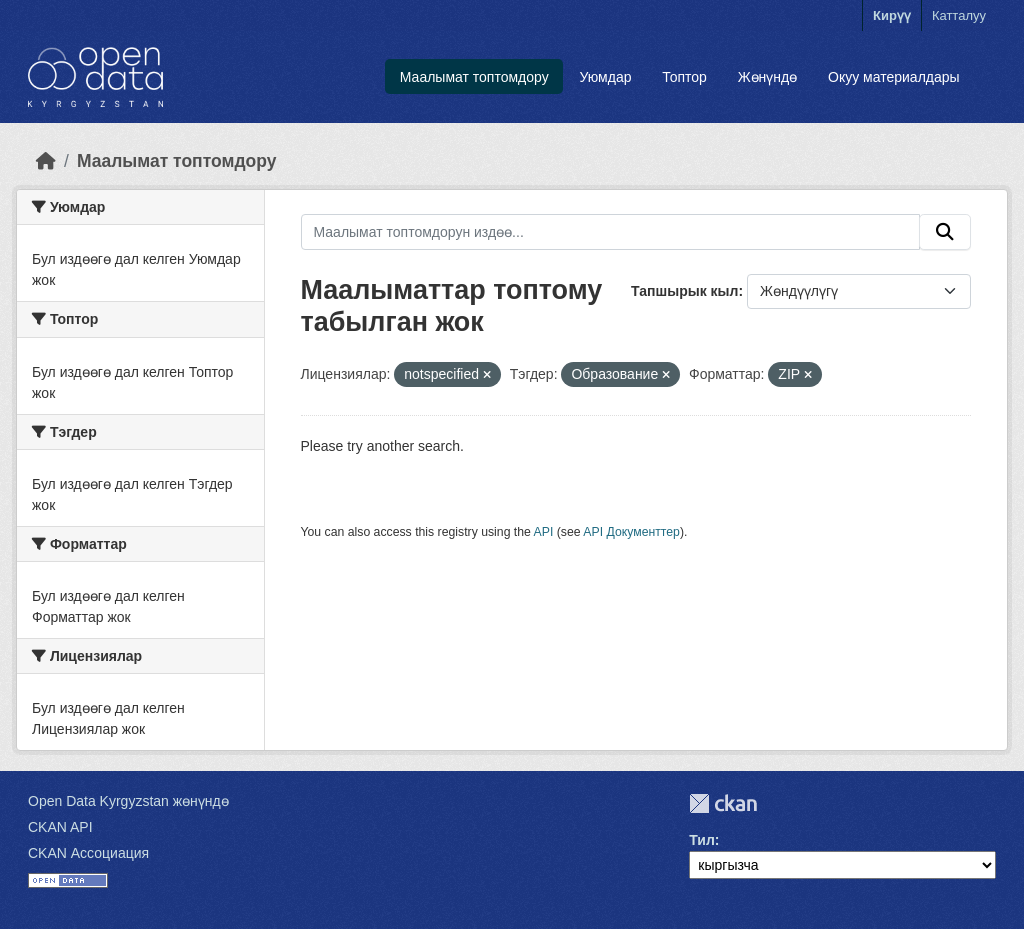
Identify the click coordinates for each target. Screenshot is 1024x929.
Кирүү (892, 15)
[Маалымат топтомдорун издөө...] (611, 232)
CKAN (723, 803)
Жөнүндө (768, 77)
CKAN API (60, 827)
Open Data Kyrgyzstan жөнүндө (128, 801)
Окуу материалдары (894, 77)
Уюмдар (605, 77)
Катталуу (959, 15)
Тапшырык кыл (684, 291)
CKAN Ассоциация (88, 853)
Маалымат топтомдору (474, 77)
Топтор (684, 77)
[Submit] (945, 232)
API (544, 532)
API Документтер (631, 532)
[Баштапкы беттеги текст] (46, 161)
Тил (702, 840)
